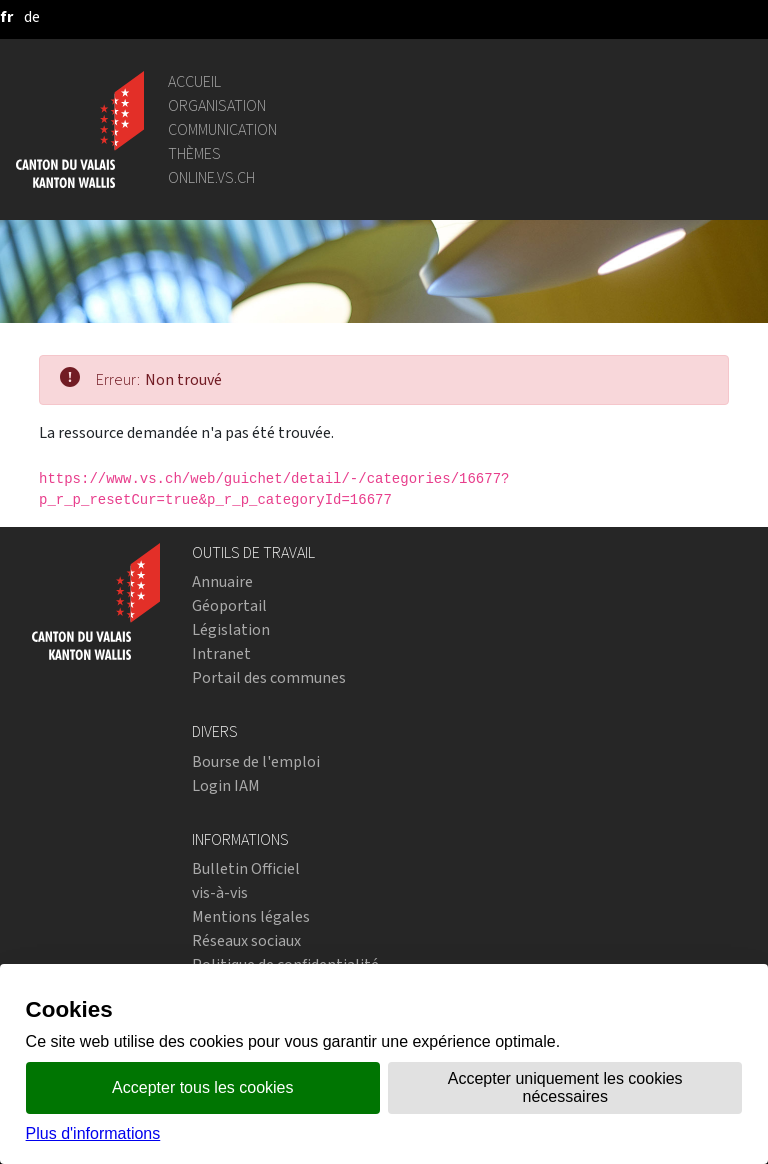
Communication (222, 129)
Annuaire (222, 581)
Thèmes (194, 153)
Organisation (217, 105)
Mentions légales (251, 916)
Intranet (221, 653)
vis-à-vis (220, 892)
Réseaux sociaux (246, 940)
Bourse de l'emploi (256, 761)
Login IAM (226, 785)
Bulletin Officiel (246, 868)
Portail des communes (269, 677)
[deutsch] (32, 16)
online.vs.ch (211, 177)
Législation (231, 629)
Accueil (194, 81)
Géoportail (229, 605)
